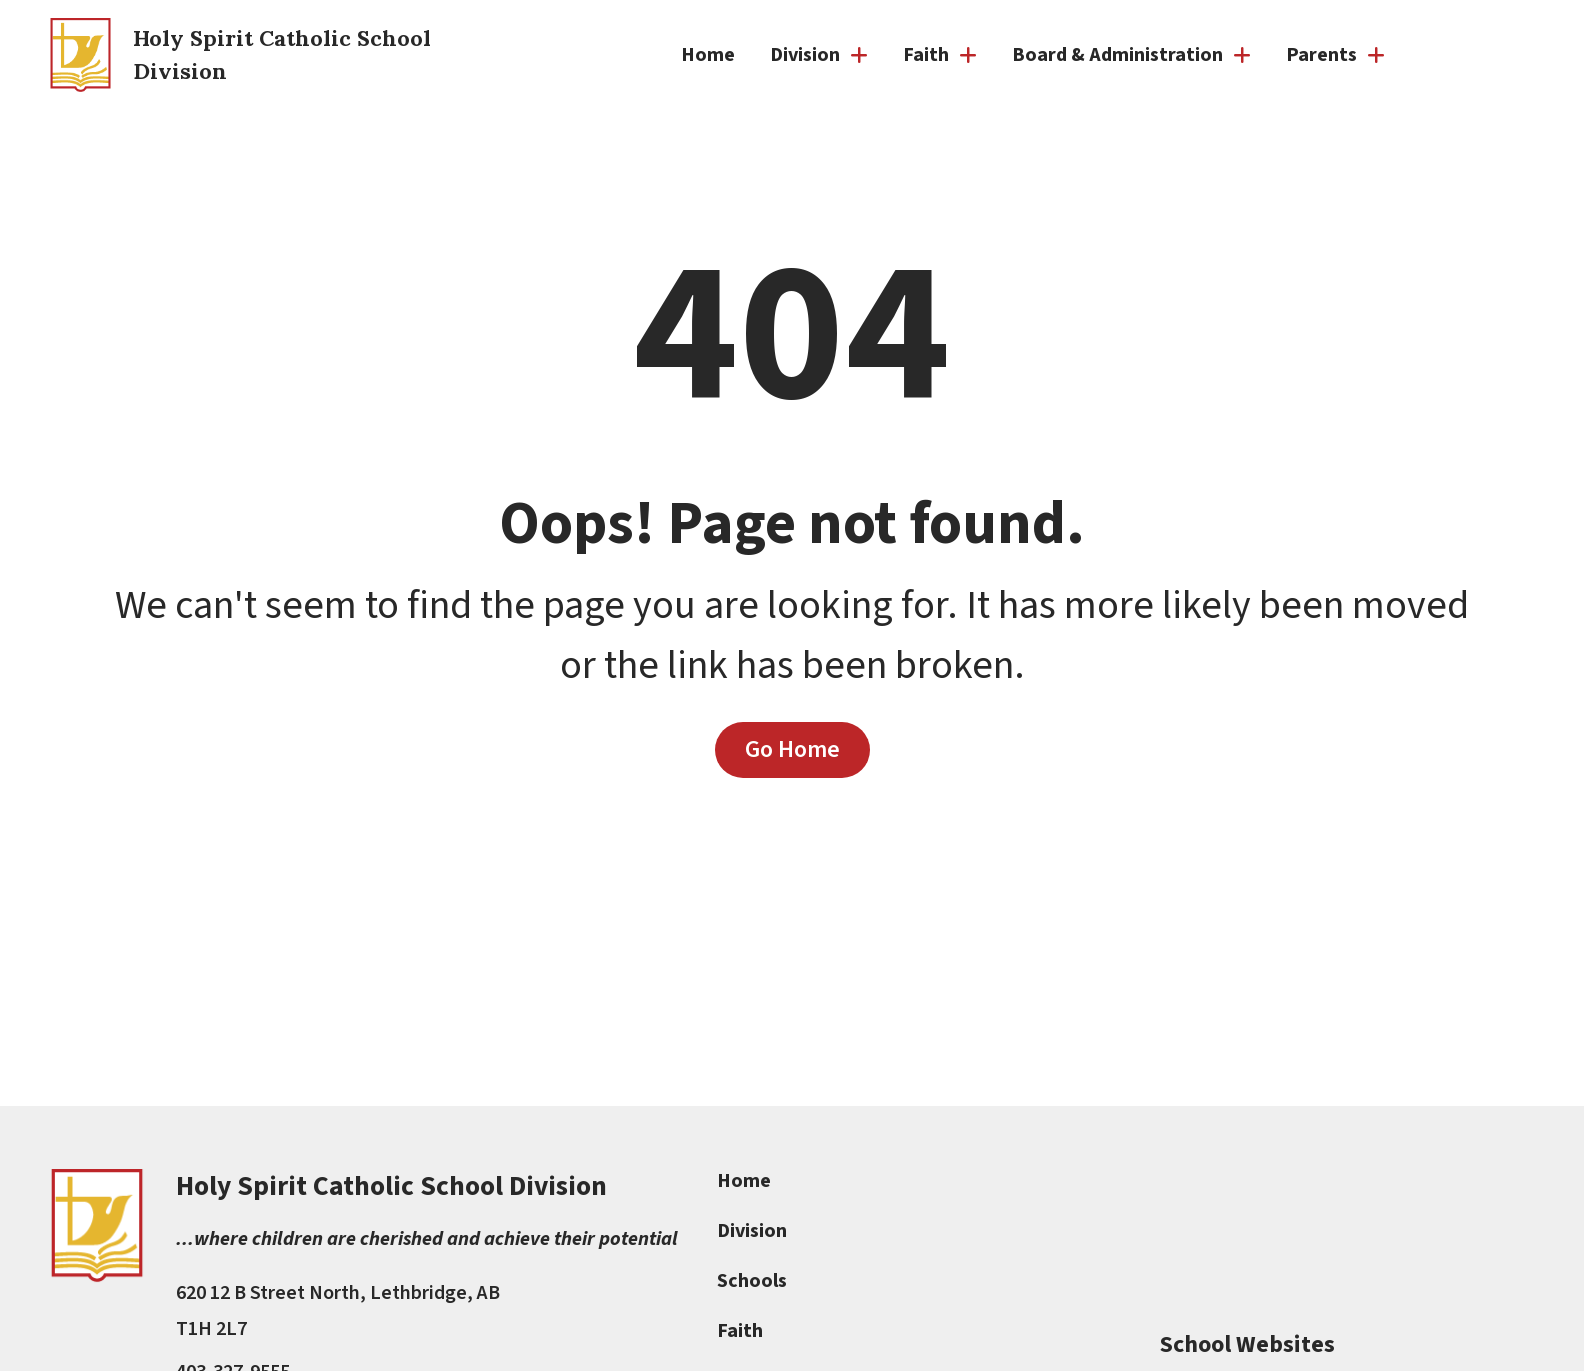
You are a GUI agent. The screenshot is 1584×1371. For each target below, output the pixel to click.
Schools (753, 1281)
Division (753, 1231)
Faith (741, 1331)
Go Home (792, 749)
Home (708, 55)
